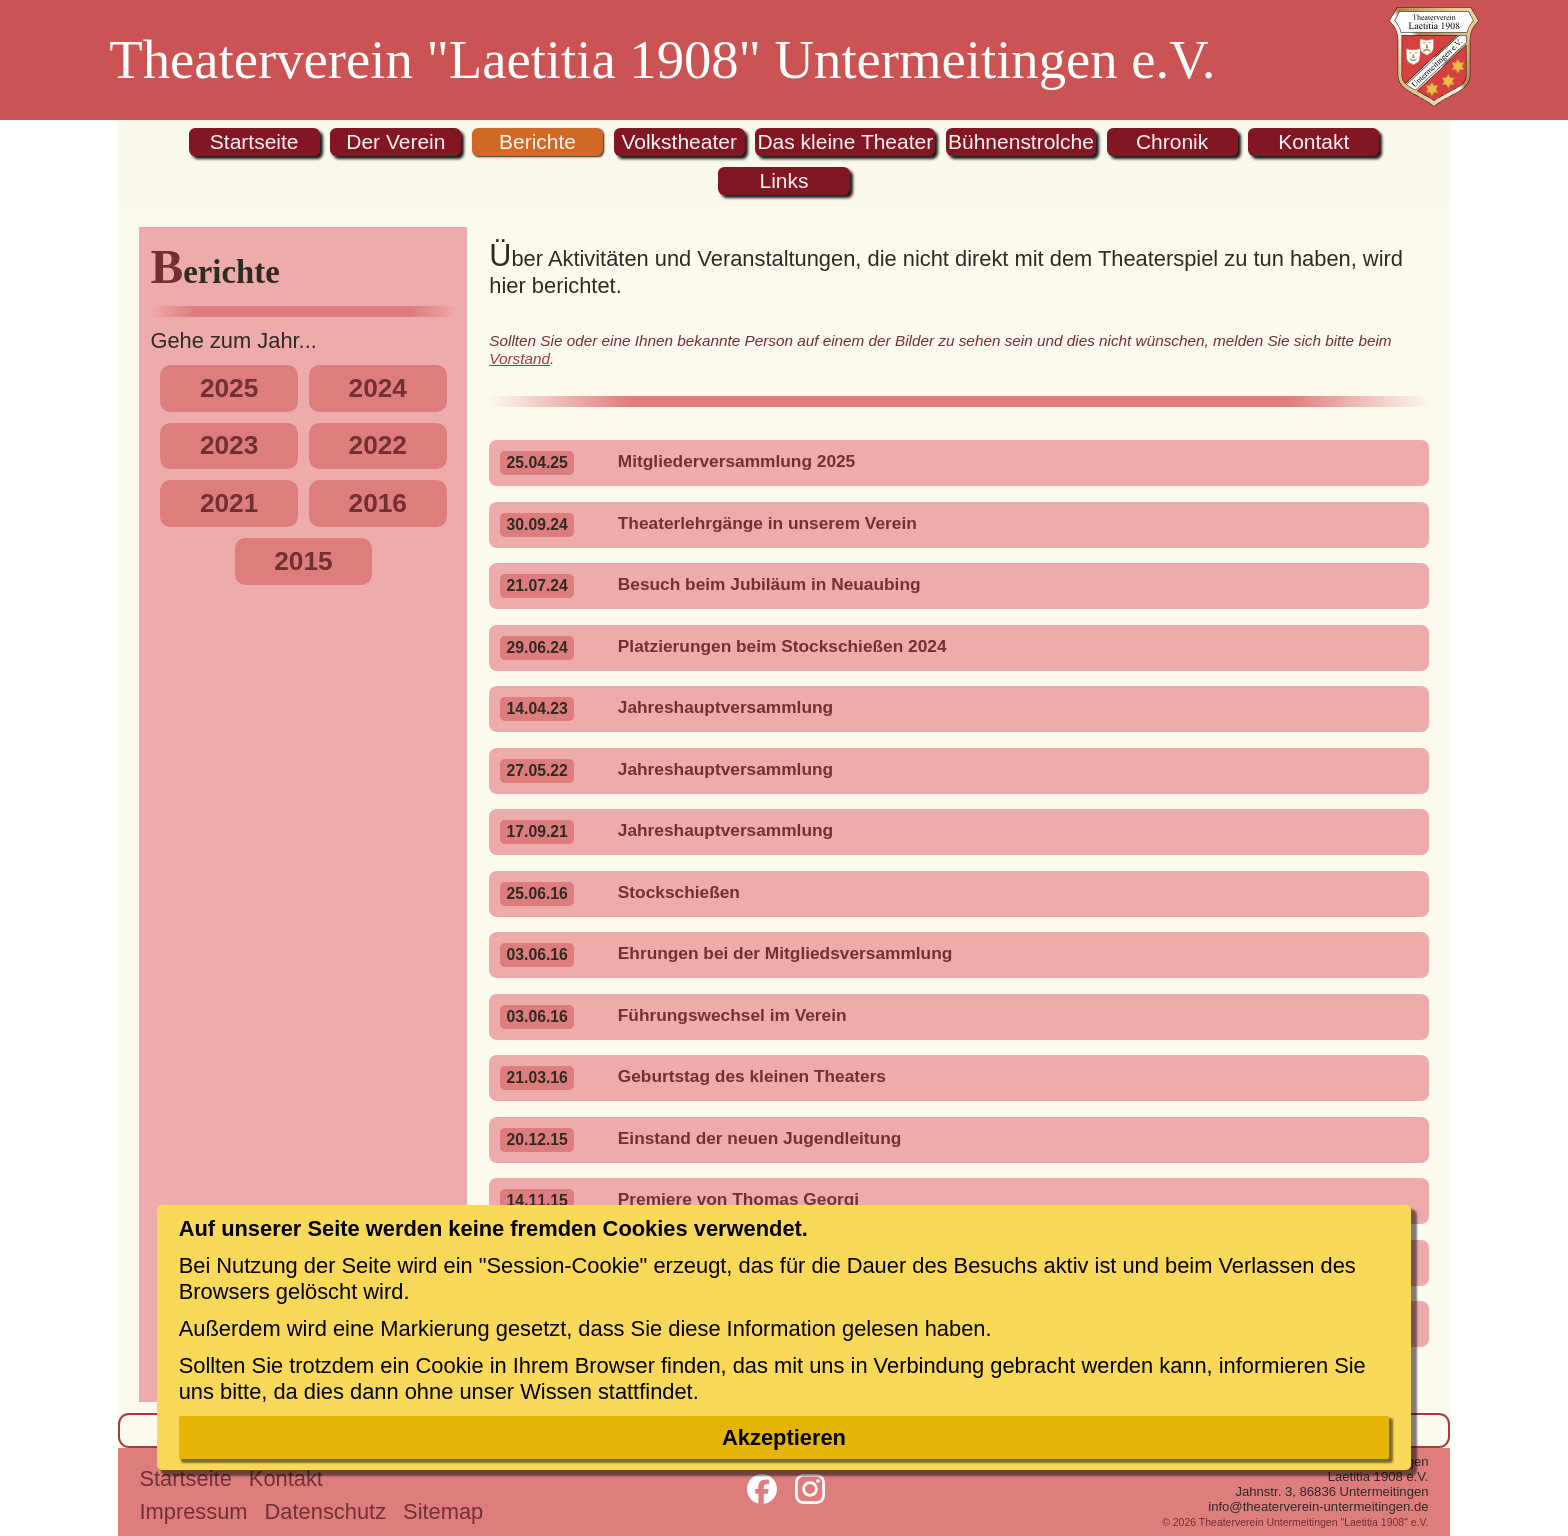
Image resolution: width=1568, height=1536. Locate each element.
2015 (303, 561)
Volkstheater (679, 141)
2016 (378, 503)
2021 (229, 503)
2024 (378, 388)
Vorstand (519, 358)
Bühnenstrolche (1021, 141)
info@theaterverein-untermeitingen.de (1318, 1506)
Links (783, 180)
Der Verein (395, 141)
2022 (378, 445)
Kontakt (1313, 141)
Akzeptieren (784, 1437)
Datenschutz (326, 1511)
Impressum (193, 1511)
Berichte (537, 141)
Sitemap (443, 1511)
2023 (229, 445)
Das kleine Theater (845, 141)
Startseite (254, 141)
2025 (229, 388)
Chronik (1172, 141)
